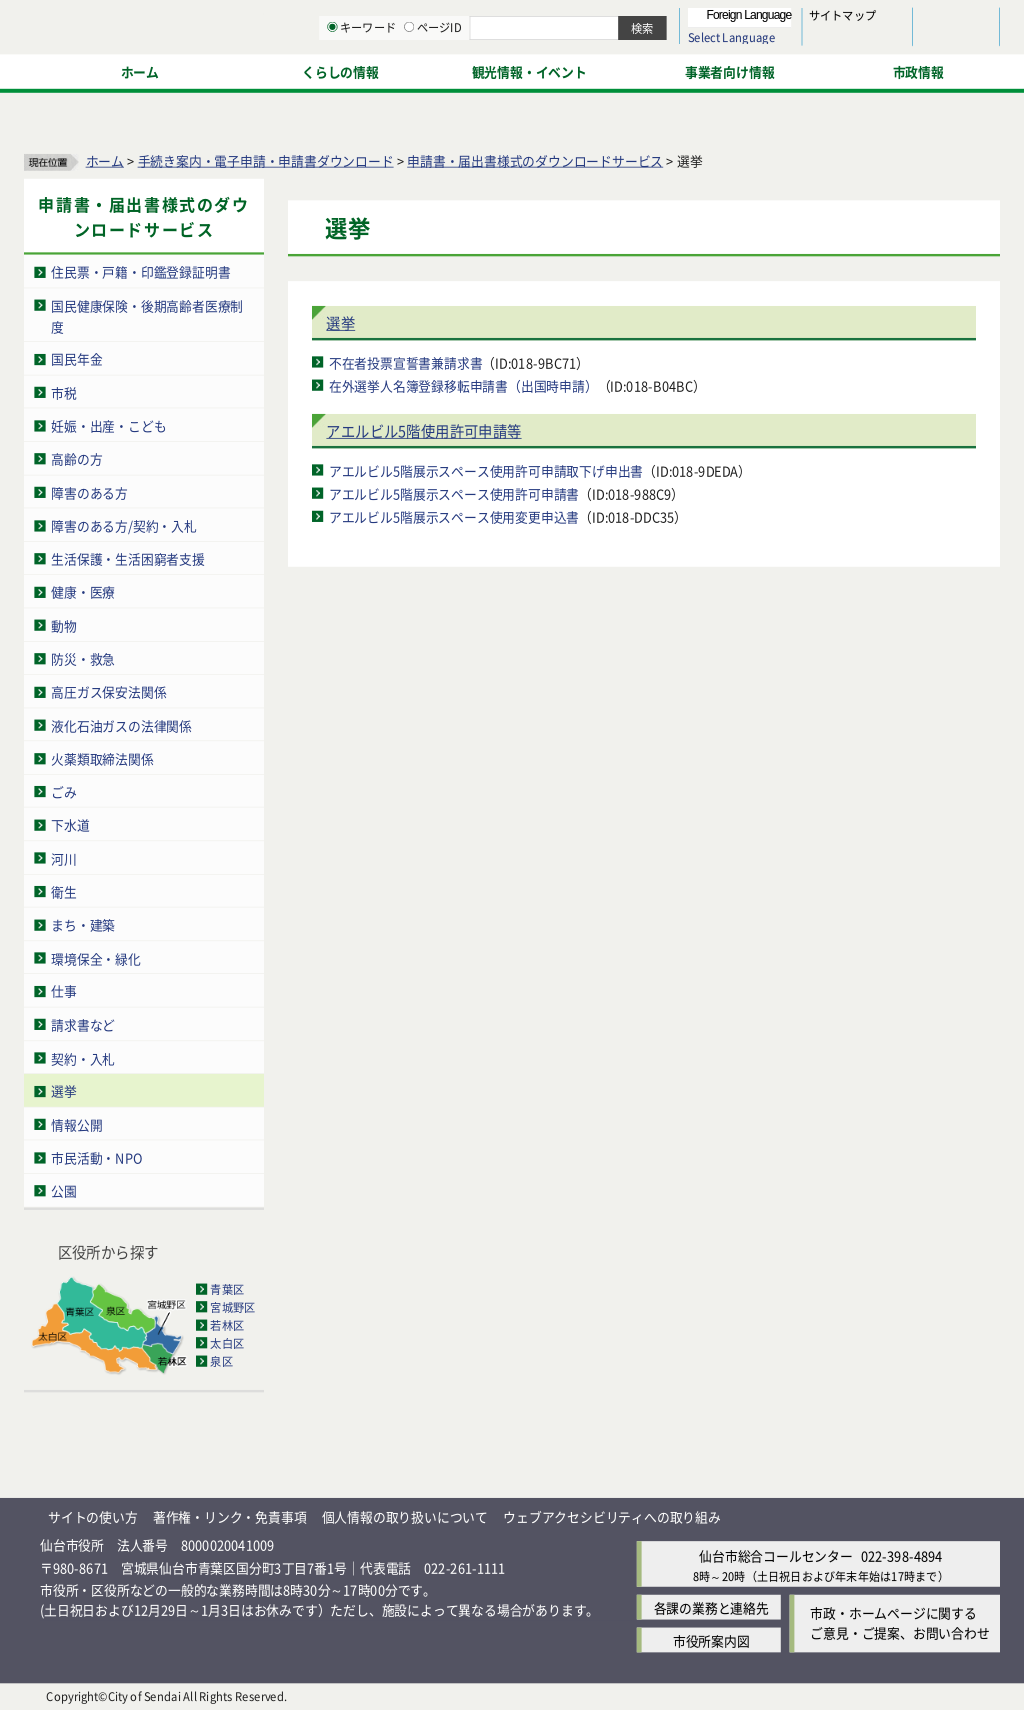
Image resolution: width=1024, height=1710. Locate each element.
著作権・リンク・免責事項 (230, 1516)
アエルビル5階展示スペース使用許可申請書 (454, 493)
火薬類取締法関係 (102, 758)
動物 (64, 625)
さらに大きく (834, 44)
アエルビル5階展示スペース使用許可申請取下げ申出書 (486, 470)
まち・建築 (83, 924)
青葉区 (227, 1289)
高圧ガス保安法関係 (108, 691)
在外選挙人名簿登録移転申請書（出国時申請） (463, 385)
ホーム (105, 160)
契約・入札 (83, 1058)
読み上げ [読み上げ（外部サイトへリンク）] (657, 20)
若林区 (227, 1325)
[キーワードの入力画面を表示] (540, 69)
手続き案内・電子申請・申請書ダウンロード (266, 160)
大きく (770, 44)
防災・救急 (83, 658)
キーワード (569, 70)
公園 (64, 1191)
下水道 (70, 825)
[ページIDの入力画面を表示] (617, 69)
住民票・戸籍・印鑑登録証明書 (140, 272)
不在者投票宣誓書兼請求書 (406, 362)
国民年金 (76, 359)
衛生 (64, 891)
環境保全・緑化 (96, 958)
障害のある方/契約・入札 (124, 525)
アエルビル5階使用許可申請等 (423, 431)
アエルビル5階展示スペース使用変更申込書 (454, 516)
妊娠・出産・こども (108, 425)
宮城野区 (232, 1307)
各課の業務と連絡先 (711, 1607)
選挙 (64, 1091)
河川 (64, 858)
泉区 (221, 1361)
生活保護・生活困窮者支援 (128, 558)
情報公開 (76, 1124)
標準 (799, 21)
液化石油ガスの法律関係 (121, 725)
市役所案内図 (711, 1640)
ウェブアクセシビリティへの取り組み (612, 1516)
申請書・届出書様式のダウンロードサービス (535, 160)
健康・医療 (83, 592)
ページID (641, 70)
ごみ (64, 791)
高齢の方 (76, 459)
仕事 (64, 991)
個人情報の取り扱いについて (405, 1516)
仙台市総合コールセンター (776, 1556)
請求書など (83, 1024)
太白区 (227, 1343)
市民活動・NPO (96, 1157)
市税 (64, 392)
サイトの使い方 (93, 1516)
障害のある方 (89, 492)
